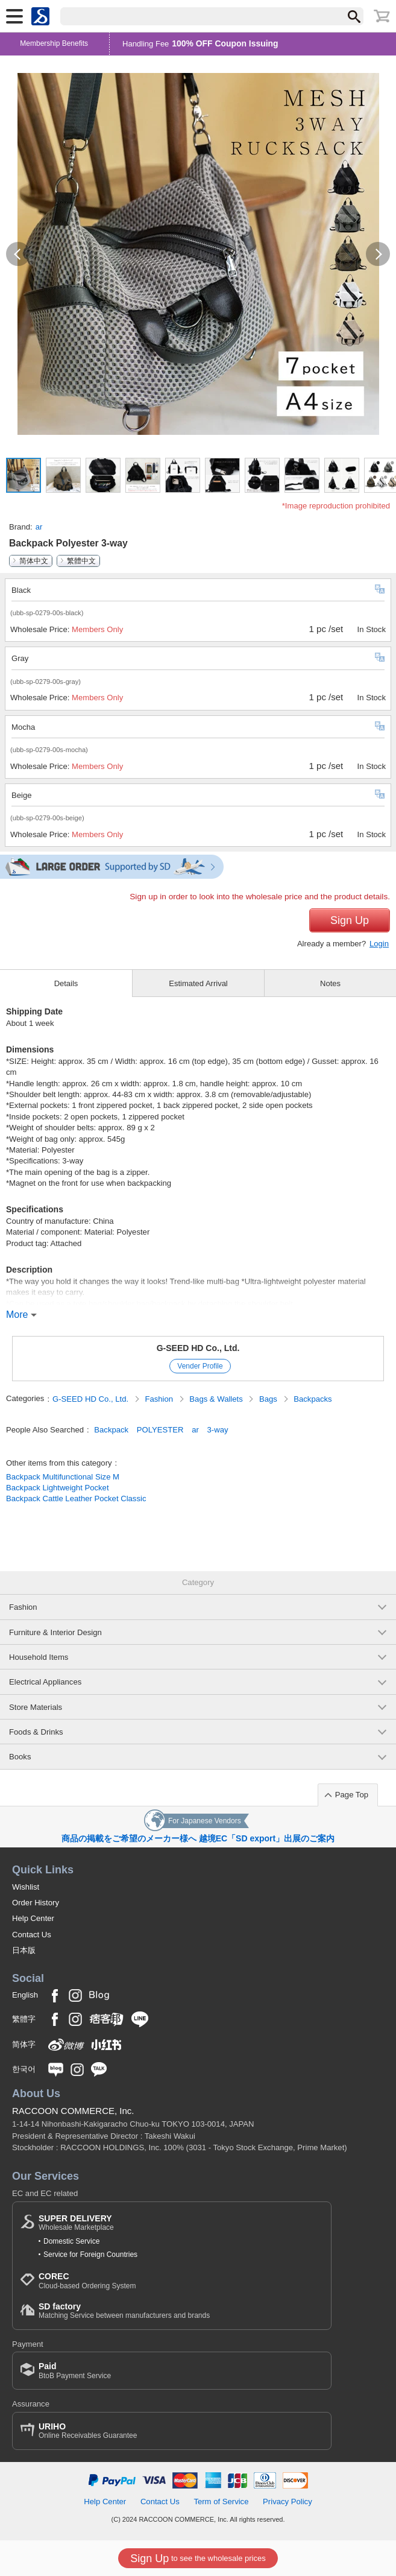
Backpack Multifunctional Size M (62, 1476)
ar (39, 526)
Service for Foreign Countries (90, 2254)
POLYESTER (160, 1429)
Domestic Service (71, 2241)
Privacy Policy (287, 2501)
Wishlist (25, 1886)
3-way (217, 1429)
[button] (18, 254)
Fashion (160, 1399)
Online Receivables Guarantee (88, 2431)
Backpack (111, 1429)
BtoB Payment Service (75, 2370)
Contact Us (31, 1934)
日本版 (24, 1950)
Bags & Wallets (217, 1399)
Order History (35, 1902)
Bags (269, 1399)
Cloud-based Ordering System (87, 2280)
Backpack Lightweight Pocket (57, 1487)
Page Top (351, 1794)
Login (379, 943)
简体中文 (33, 561)
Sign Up (349, 920)
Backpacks (313, 1399)
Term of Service (220, 2501)
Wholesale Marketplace (76, 2223)
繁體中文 (81, 561)
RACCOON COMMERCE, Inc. (73, 2111)
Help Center (33, 1918)
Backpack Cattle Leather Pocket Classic (76, 1498)
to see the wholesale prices (197, 2558)
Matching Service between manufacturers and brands (124, 2311)
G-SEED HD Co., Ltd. (198, 1348)
